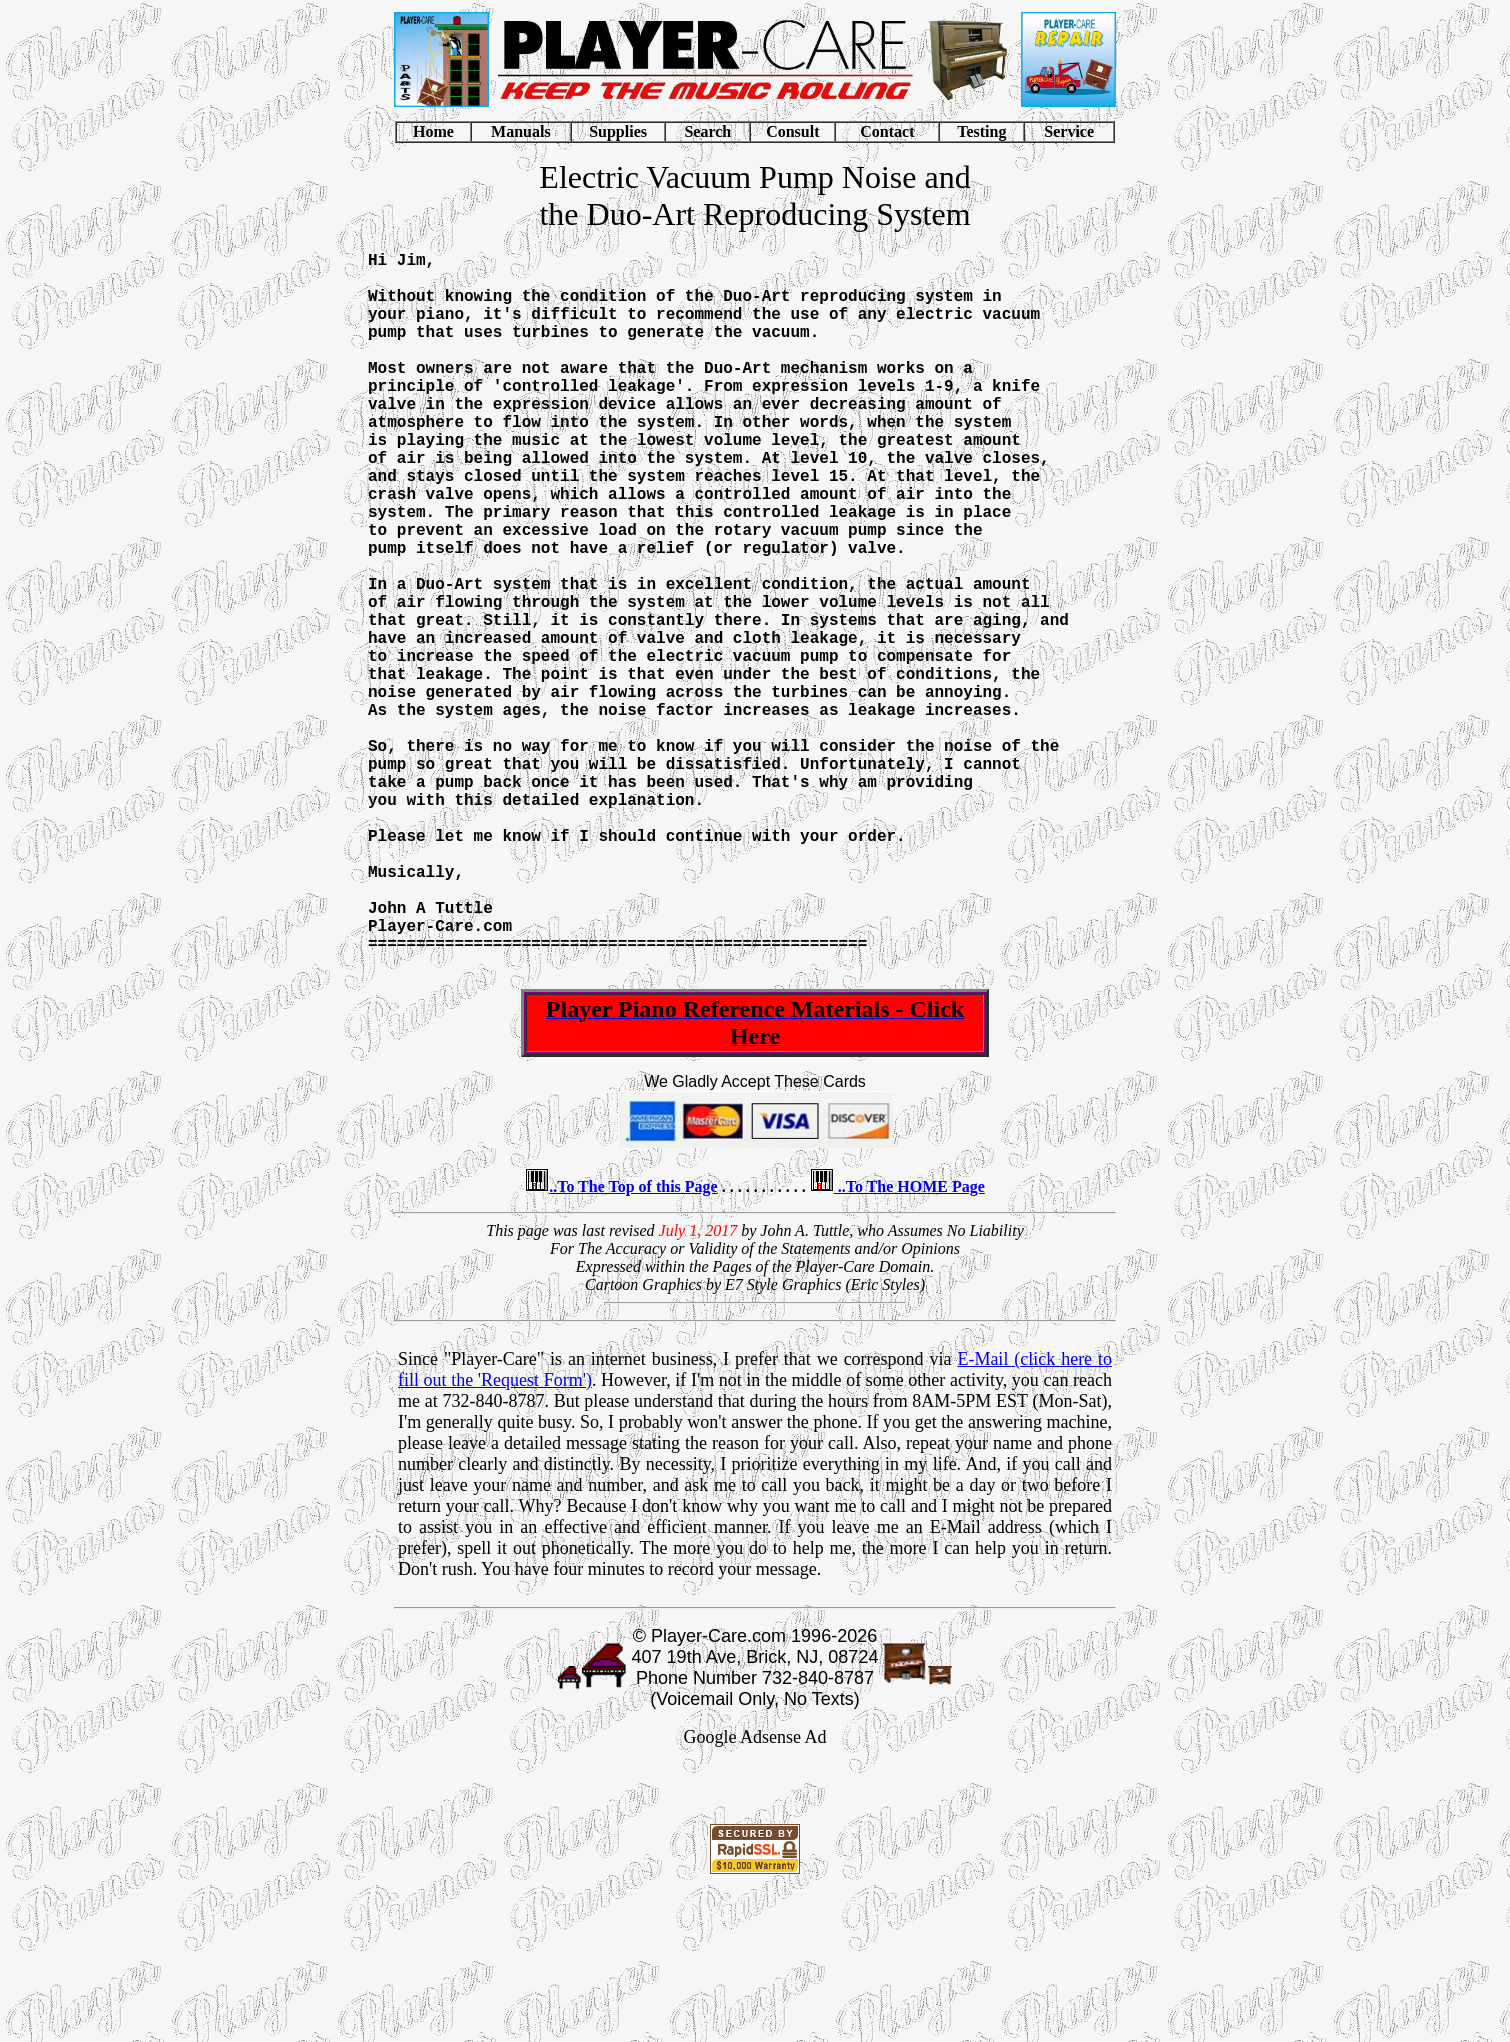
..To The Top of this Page (633, 1342)
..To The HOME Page (909, 1342)
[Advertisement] (755, 1946)
